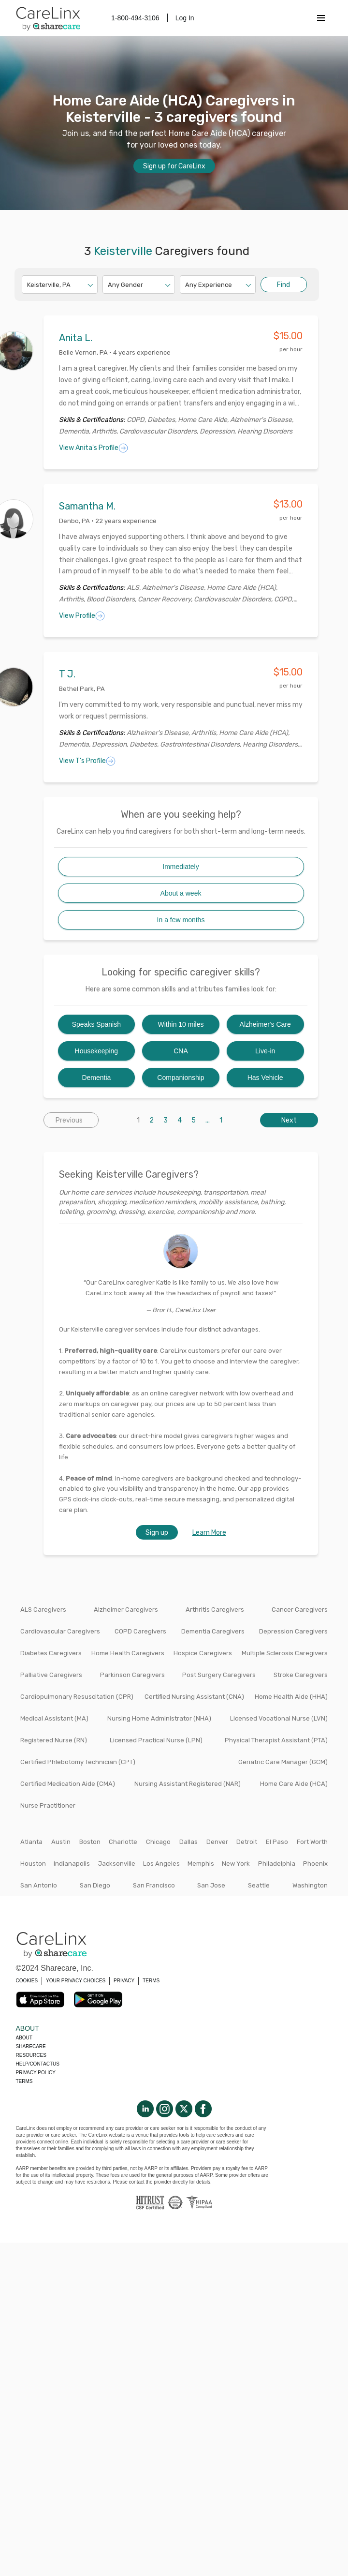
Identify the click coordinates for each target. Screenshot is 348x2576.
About (24, 2037)
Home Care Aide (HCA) (294, 1783)
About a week (181, 893)
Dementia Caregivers (213, 1631)
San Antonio (38, 1885)
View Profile (82, 616)
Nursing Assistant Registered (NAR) (187, 1783)
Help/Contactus (37, 2064)
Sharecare (31, 2046)
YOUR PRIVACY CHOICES (75, 1980)
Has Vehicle (265, 1077)
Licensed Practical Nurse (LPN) (156, 1740)
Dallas (188, 1841)
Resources (31, 2055)
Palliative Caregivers (51, 1674)
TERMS (151, 1980)
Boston (90, 1841)
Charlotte (123, 1841)
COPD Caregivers (140, 1631)
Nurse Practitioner (47, 1805)
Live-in (265, 1051)
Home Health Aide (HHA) (291, 1696)
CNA (181, 1051)
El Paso (277, 1841)
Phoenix (315, 1863)
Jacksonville (116, 1863)
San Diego (95, 1885)
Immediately (180, 866)
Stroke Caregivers (301, 1674)
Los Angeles (161, 1863)
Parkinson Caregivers (132, 1674)
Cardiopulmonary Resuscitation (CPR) (76, 1696)
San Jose (211, 1885)
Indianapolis (72, 1863)
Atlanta (31, 1841)
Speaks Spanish (96, 1024)
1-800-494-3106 (135, 18)
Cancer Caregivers (300, 1609)
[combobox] (28, 284)
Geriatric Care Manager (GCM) (283, 1762)
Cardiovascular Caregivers (60, 1631)
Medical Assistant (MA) (54, 1718)
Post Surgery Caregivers (219, 1674)
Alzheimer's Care (265, 1024)
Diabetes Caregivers (51, 1653)
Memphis (201, 1863)
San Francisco (154, 1885)
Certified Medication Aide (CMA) (67, 1783)
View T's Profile (87, 761)
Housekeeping (96, 1051)
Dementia (96, 1077)
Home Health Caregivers (127, 1653)
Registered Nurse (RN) (53, 1740)
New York (236, 1863)
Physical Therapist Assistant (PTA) (276, 1740)
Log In (184, 18)
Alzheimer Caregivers (126, 1609)
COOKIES (27, 1980)
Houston (33, 1863)
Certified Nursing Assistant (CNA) (194, 1696)
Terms (24, 2081)
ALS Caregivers (43, 1609)
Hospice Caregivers (203, 1653)
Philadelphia (276, 1863)
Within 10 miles (181, 1024)
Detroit (246, 1841)
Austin (61, 1841)
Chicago (158, 1841)
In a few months (181, 920)
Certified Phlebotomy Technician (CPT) (77, 1762)
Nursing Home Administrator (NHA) (159, 1718)
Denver (217, 1841)
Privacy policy (36, 2072)
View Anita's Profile (93, 448)
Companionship (180, 1077)
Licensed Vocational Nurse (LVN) (279, 1718)
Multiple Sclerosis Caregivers (285, 1653)
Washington (310, 1885)
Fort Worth (312, 1841)
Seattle (259, 1885)
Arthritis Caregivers (215, 1609)
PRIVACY (124, 1980)
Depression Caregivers (293, 1631)
